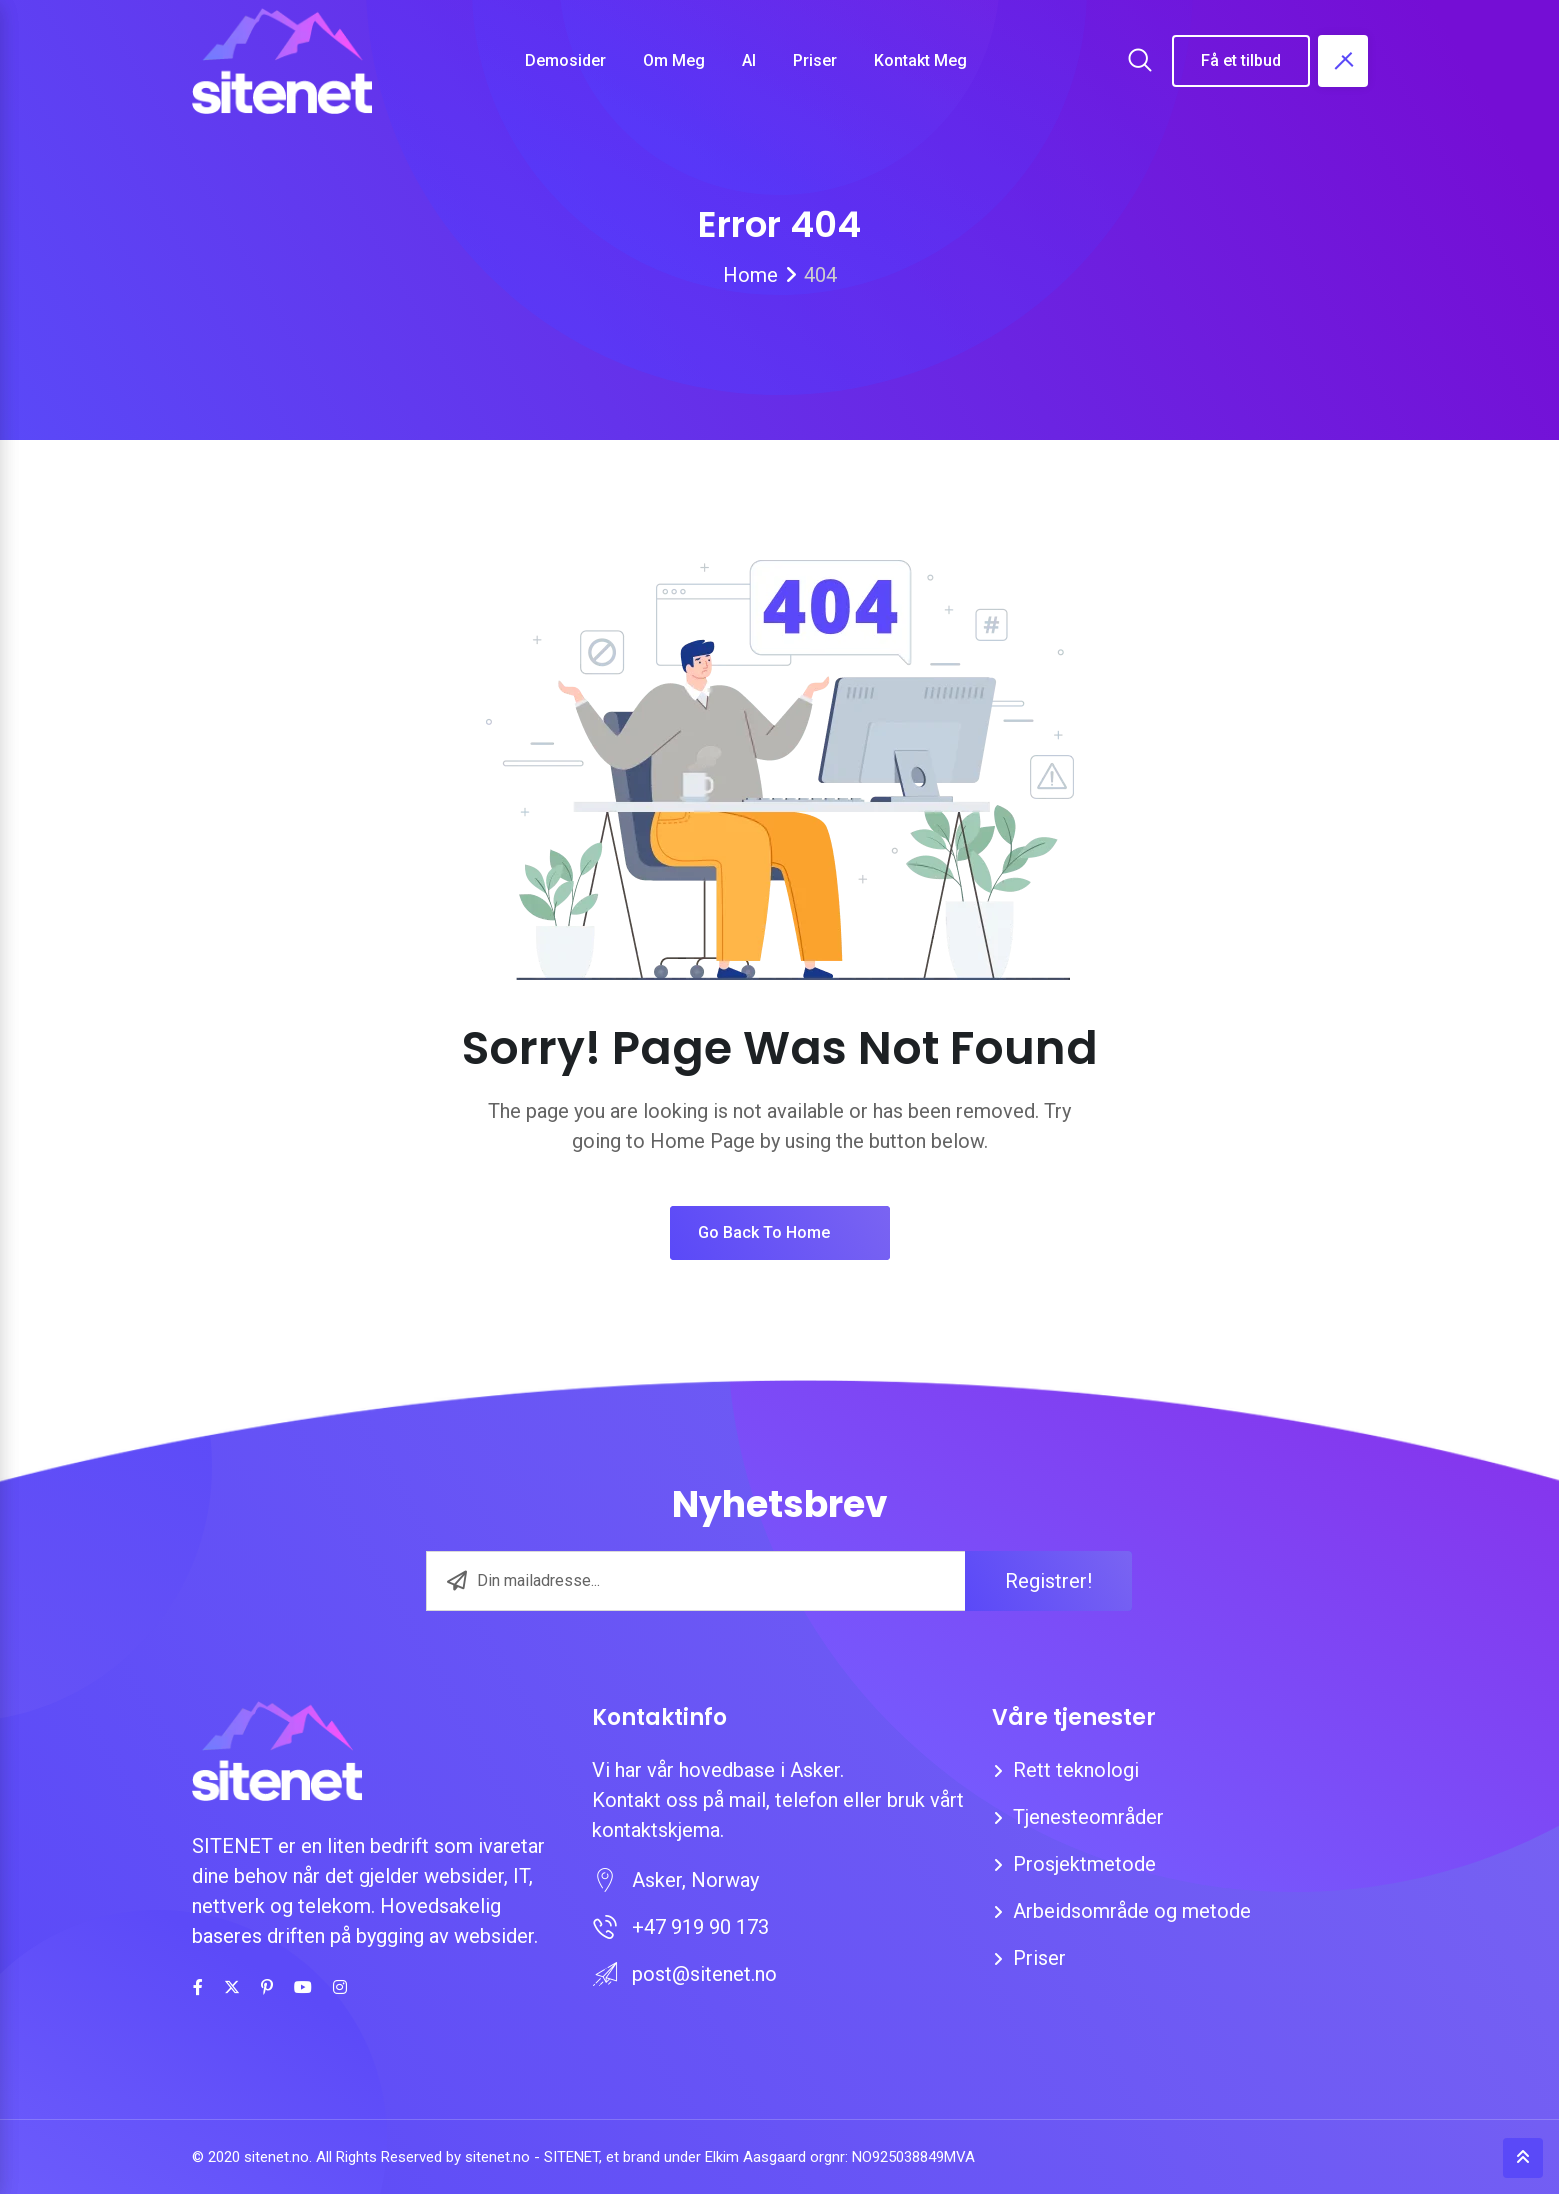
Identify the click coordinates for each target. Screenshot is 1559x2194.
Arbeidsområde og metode (1132, 1911)
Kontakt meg (920, 60)
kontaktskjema (656, 1830)
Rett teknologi (1076, 1770)
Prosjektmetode (1084, 1864)
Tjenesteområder (1088, 1817)
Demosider (565, 60)
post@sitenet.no (704, 1974)
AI (749, 60)
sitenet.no (497, 2157)
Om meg (674, 60)
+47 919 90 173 (700, 1927)
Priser (815, 60)
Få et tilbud (1241, 60)
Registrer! (1048, 1581)
